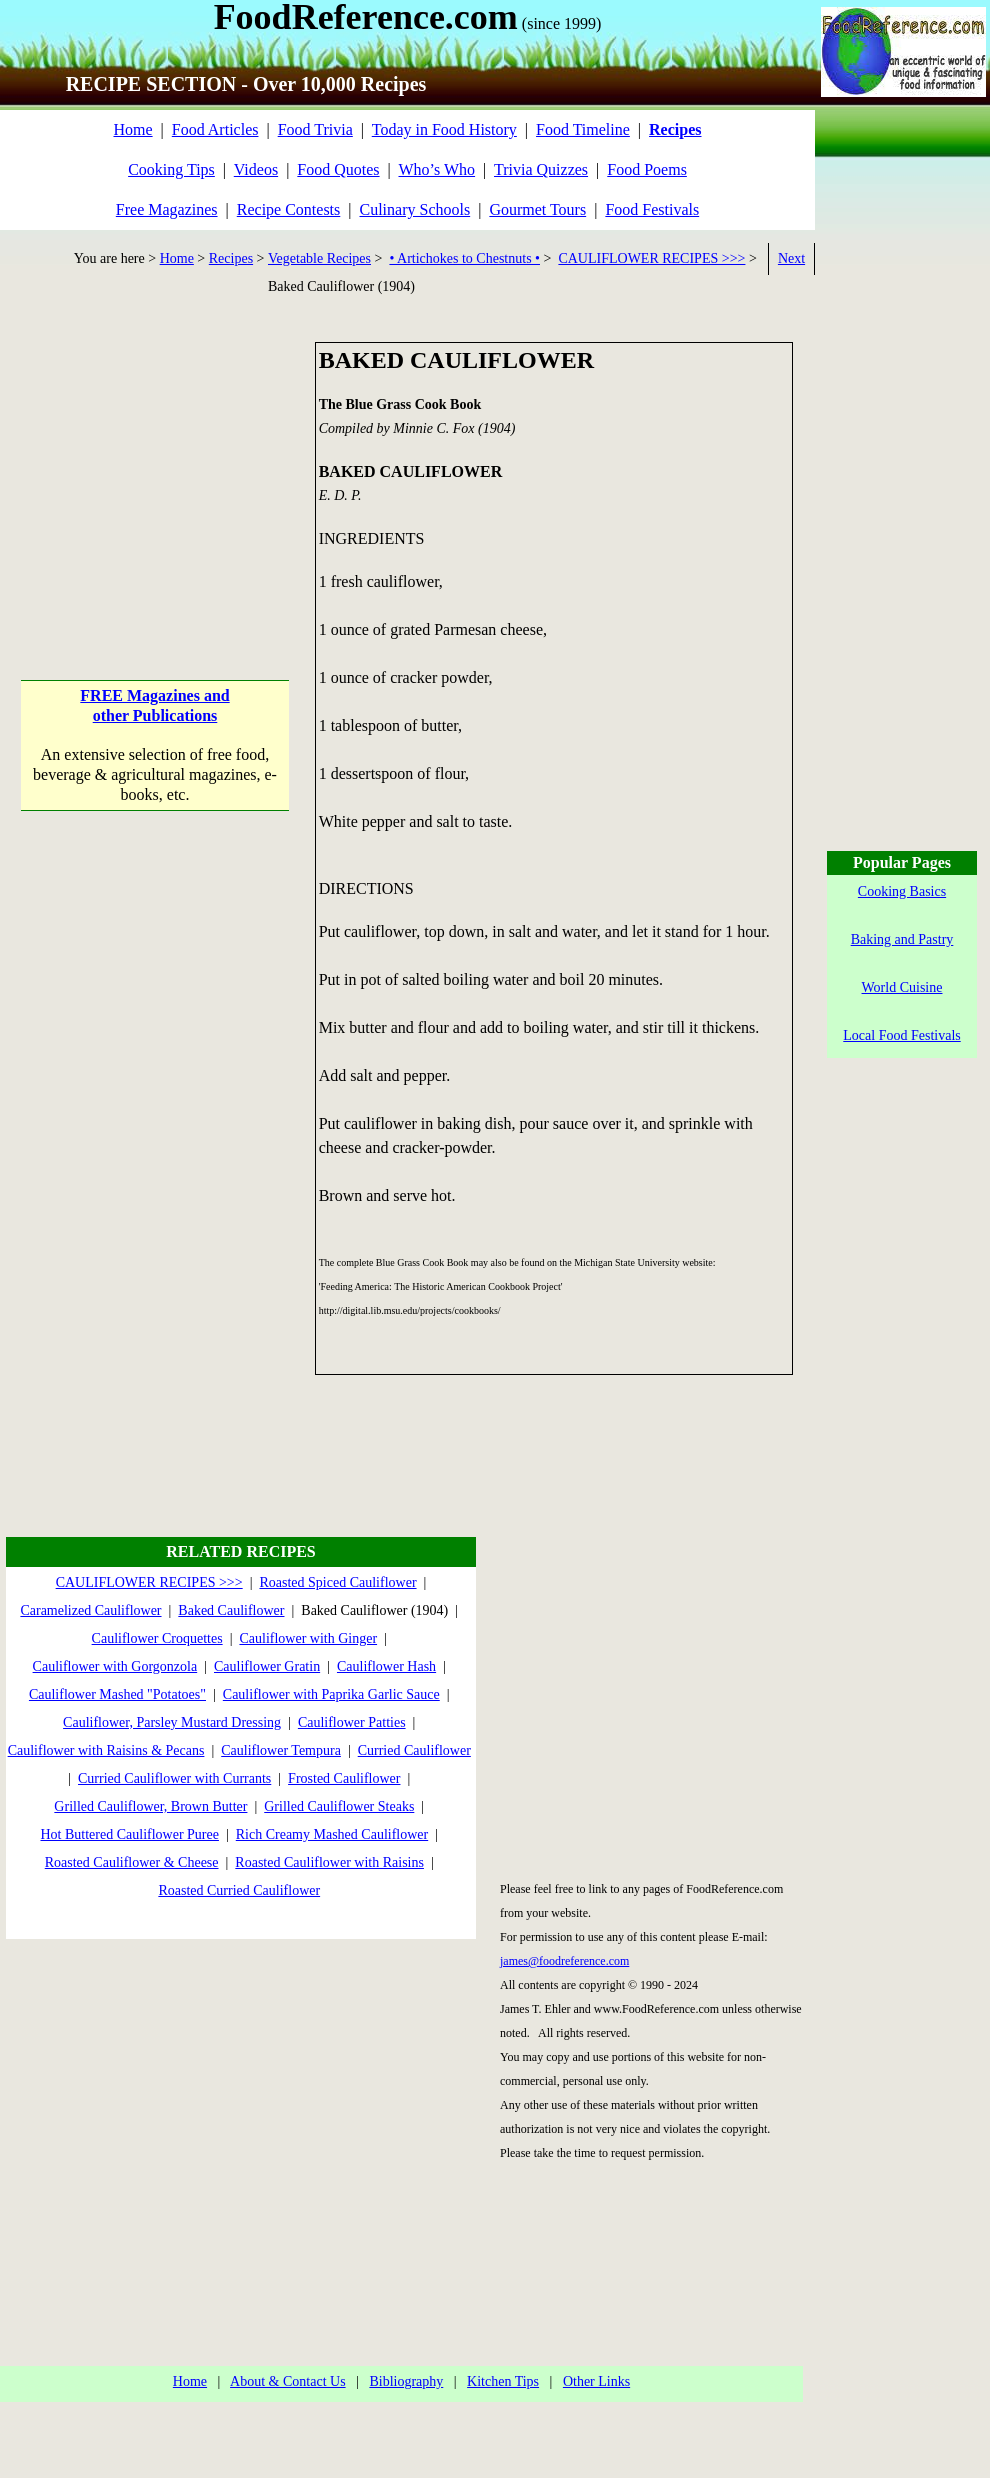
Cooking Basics (902, 891)
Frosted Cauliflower (344, 1778)
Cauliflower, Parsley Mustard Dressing (172, 1722)
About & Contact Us (288, 2381)
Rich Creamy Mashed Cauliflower (332, 1834)
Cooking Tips (171, 169)
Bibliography (406, 2381)
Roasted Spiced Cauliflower (337, 1582)
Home (132, 129)
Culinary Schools (415, 209)
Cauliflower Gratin (267, 1666)
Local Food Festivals (901, 1035)
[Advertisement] (155, 467)
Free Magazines (167, 209)
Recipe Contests (289, 209)
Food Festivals (652, 209)
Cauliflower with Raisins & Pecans (106, 1750)
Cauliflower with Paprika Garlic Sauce (331, 1694)
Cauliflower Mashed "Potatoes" (117, 1694)
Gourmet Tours (537, 209)
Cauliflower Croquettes (157, 1638)
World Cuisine (902, 987)
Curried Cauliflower (414, 1750)
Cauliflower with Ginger (308, 1638)
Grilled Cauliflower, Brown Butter (150, 1806)
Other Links (596, 2381)
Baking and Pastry (902, 939)
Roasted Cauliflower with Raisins (329, 1862)
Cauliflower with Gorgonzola (115, 1666)
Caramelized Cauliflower (90, 1610)
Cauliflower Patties (352, 1722)
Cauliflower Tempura (281, 1750)
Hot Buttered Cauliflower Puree (129, 1834)
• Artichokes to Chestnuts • (464, 258)
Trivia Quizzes (541, 169)
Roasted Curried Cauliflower (239, 1890)
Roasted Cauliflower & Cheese (132, 1862)
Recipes (231, 258)
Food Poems (647, 169)
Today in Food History (444, 129)
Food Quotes (338, 169)
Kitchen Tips (503, 2381)
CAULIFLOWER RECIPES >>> (651, 258)
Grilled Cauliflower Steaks (339, 1806)
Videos (256, 169)
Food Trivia (315, 129)
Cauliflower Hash (386, 1666)
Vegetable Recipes (319, 258)
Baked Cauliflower (231, 1610)
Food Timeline (583, 129)
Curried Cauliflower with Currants (174, 1778)
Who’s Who (437, 169)
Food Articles (215, 129)
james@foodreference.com (564, 1961)
